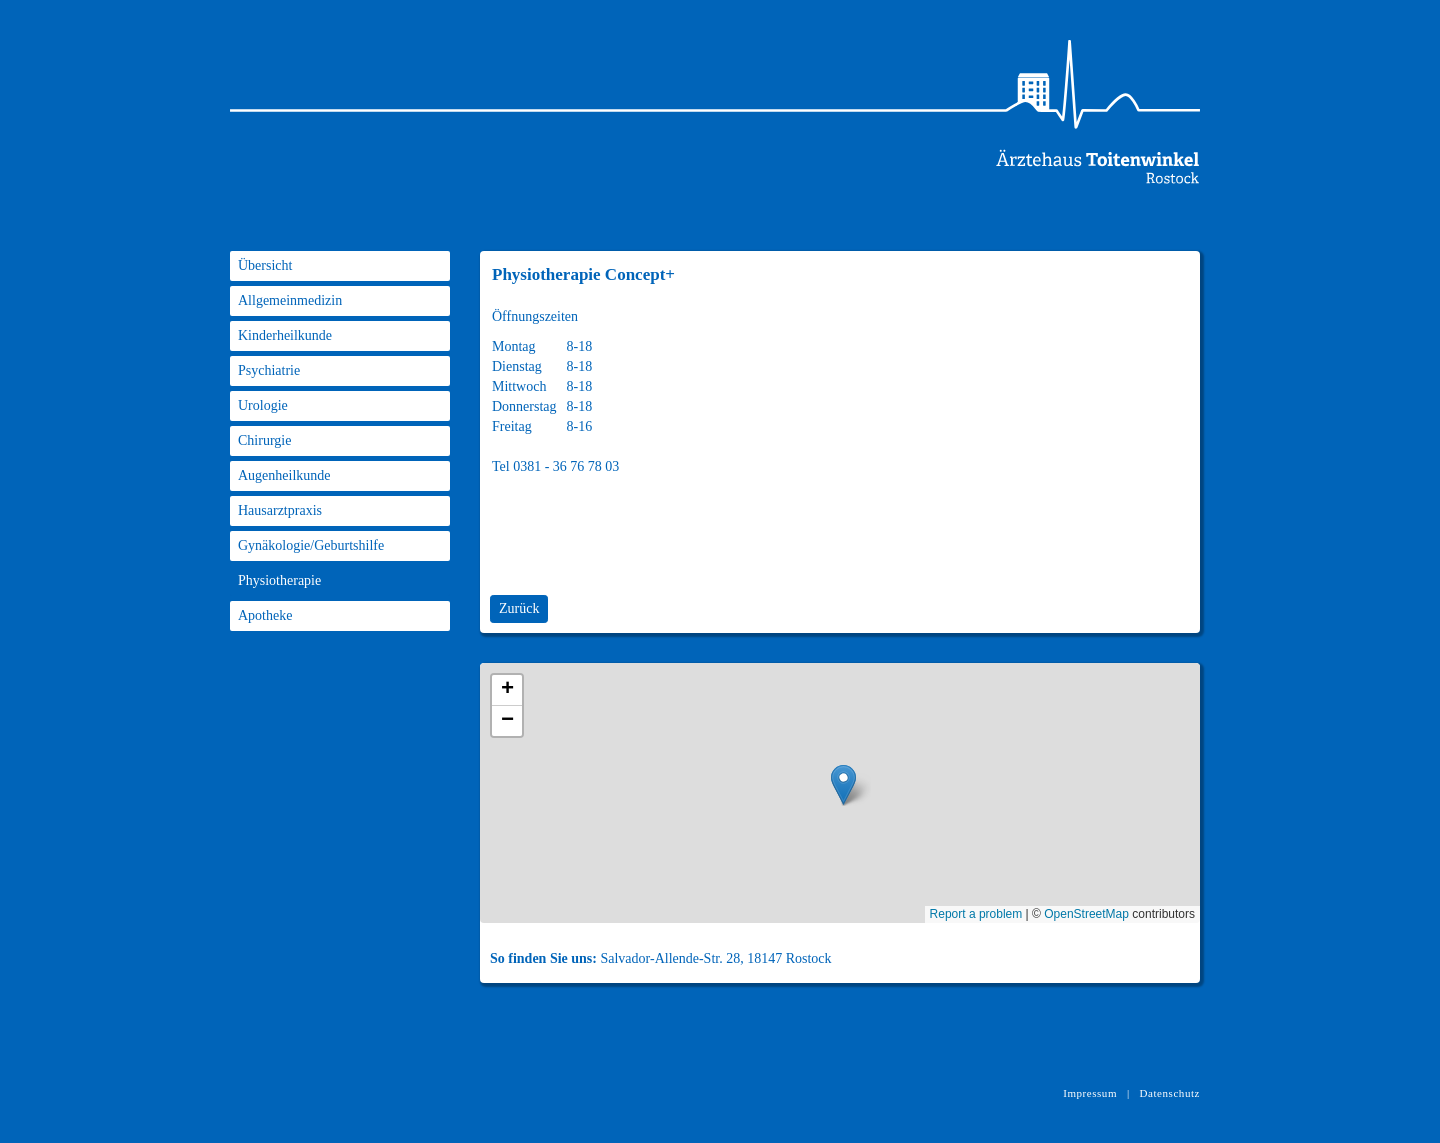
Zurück (519, 608)
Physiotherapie (279, 580)
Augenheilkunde (284, 475)
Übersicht (265, 265)
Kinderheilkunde (285, 335)
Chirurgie (264, 440)
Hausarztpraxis (280, 510)
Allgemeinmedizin (290, 300)
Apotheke (265, 615)
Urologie (263, 405)
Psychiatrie (269, 370)
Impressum (1090, 1093)
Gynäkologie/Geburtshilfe (311, 545)
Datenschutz (1170, 1093)
